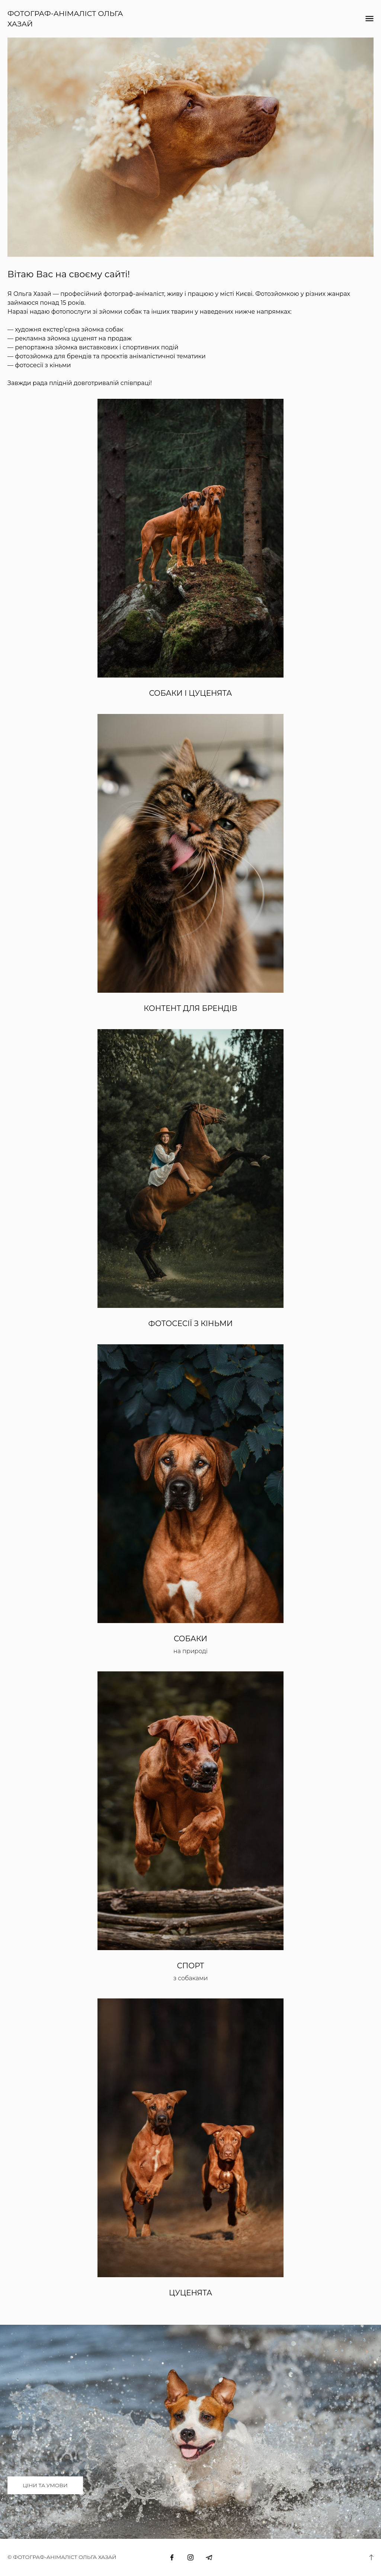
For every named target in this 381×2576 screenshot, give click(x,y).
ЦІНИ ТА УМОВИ (45, 2485)
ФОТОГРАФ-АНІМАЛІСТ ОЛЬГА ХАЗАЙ (65, 19)
